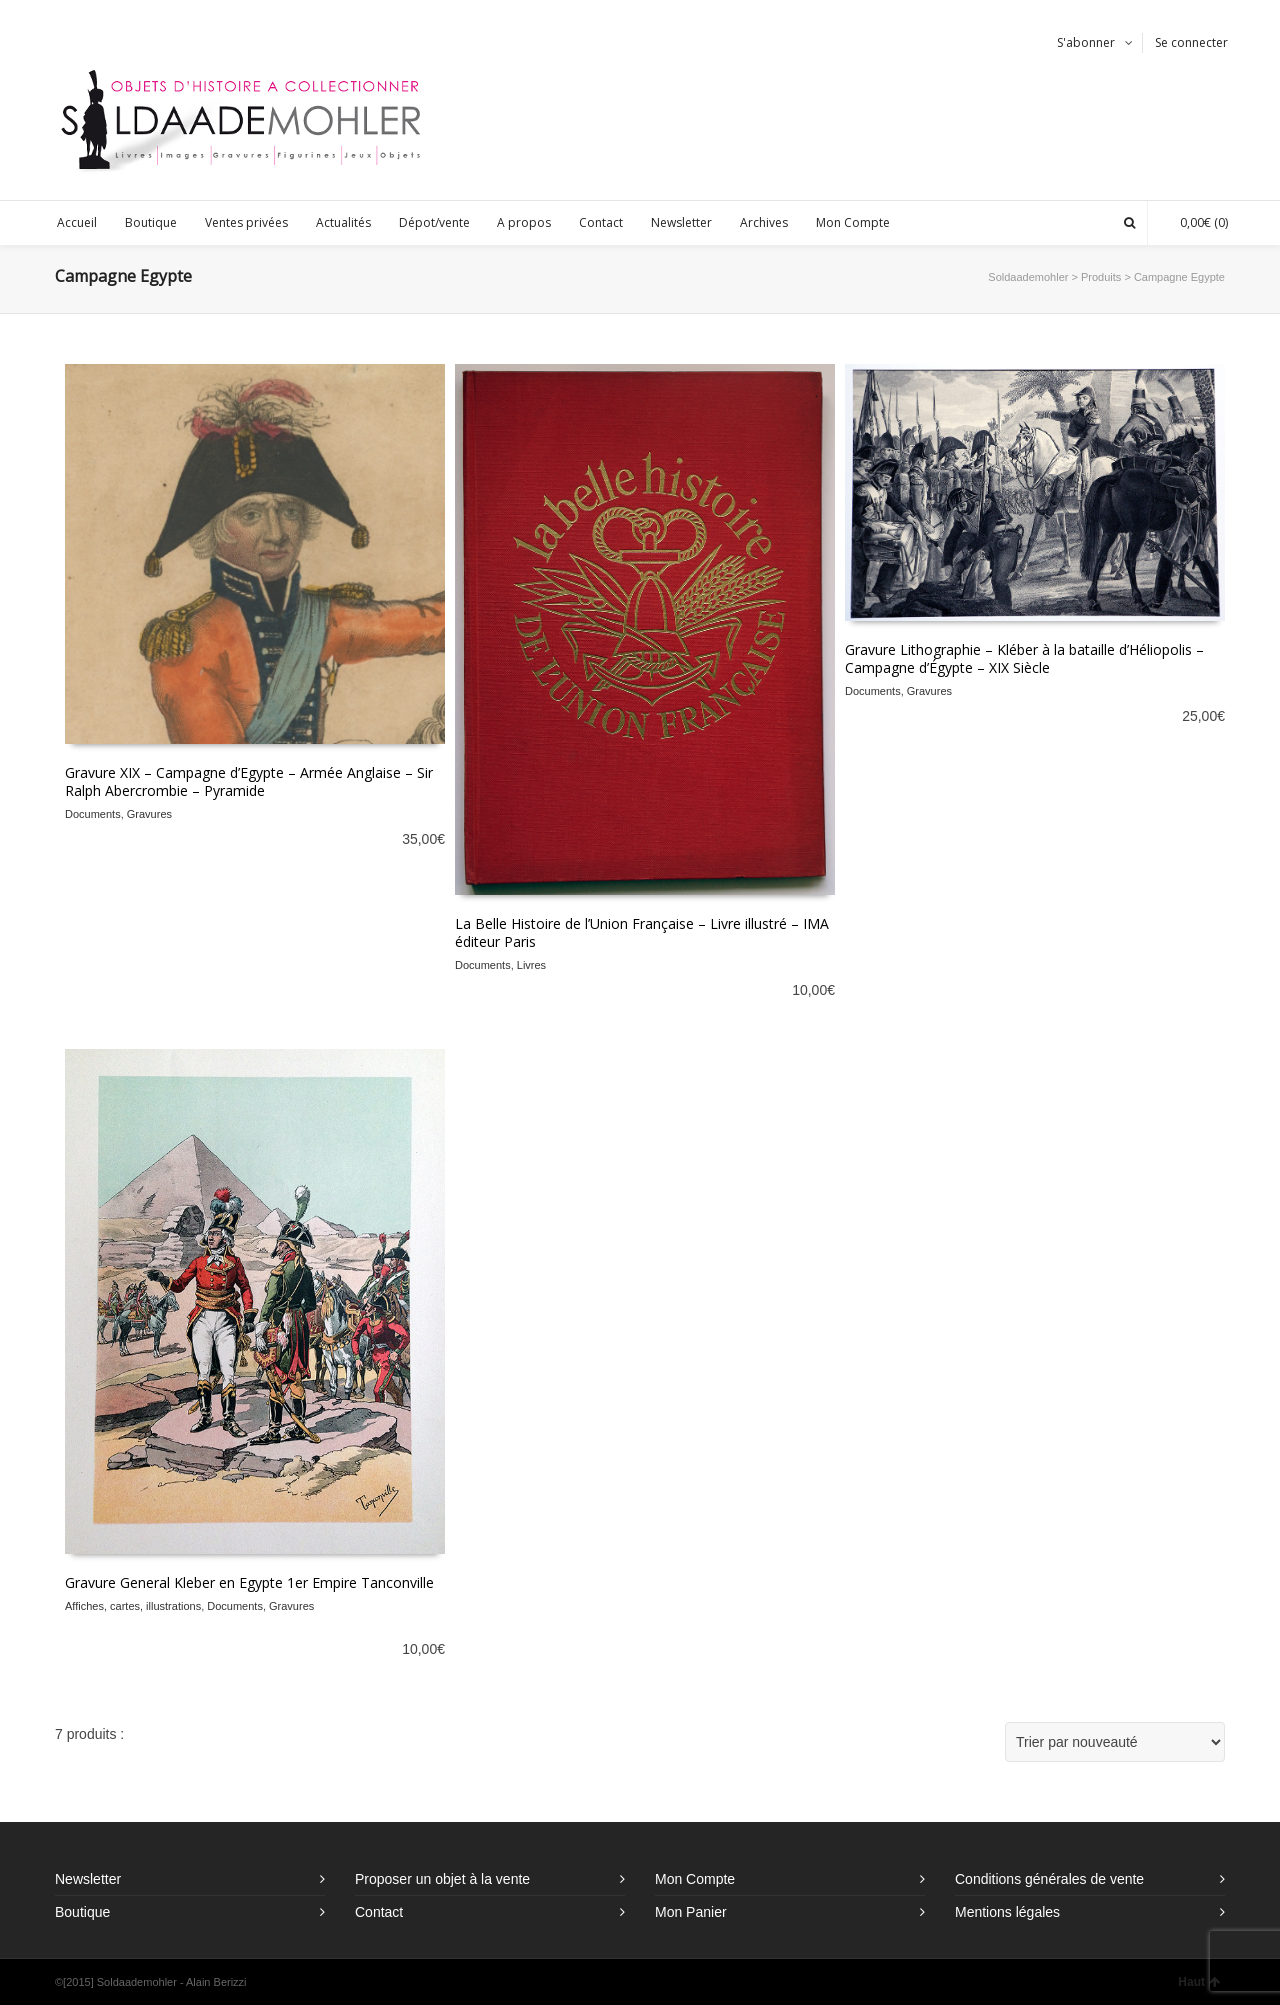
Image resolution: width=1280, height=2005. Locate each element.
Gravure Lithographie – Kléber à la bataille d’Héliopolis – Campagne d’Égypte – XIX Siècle (1024, 658)
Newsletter (88, 1879)
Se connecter (1191, 42)
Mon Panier (691, 1912)
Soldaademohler (1028, 277)
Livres (531, 965)
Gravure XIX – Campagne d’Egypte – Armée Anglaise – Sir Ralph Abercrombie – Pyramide (249, 781)
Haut (1199, 1982)
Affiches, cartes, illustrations (133, 1606)
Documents (93, 814)
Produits (1101, 277)
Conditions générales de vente (1049, 1879)
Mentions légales (1007, 1912)
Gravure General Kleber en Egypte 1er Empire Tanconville (249, 1582)
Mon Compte (695, 1879)
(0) (1194, 222)
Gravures (149, 814)
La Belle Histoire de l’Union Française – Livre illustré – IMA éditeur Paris (642, 932)
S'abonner (1086, 42)
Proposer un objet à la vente (442, 1879)
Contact (379, 1912)
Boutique (82, 1912)
